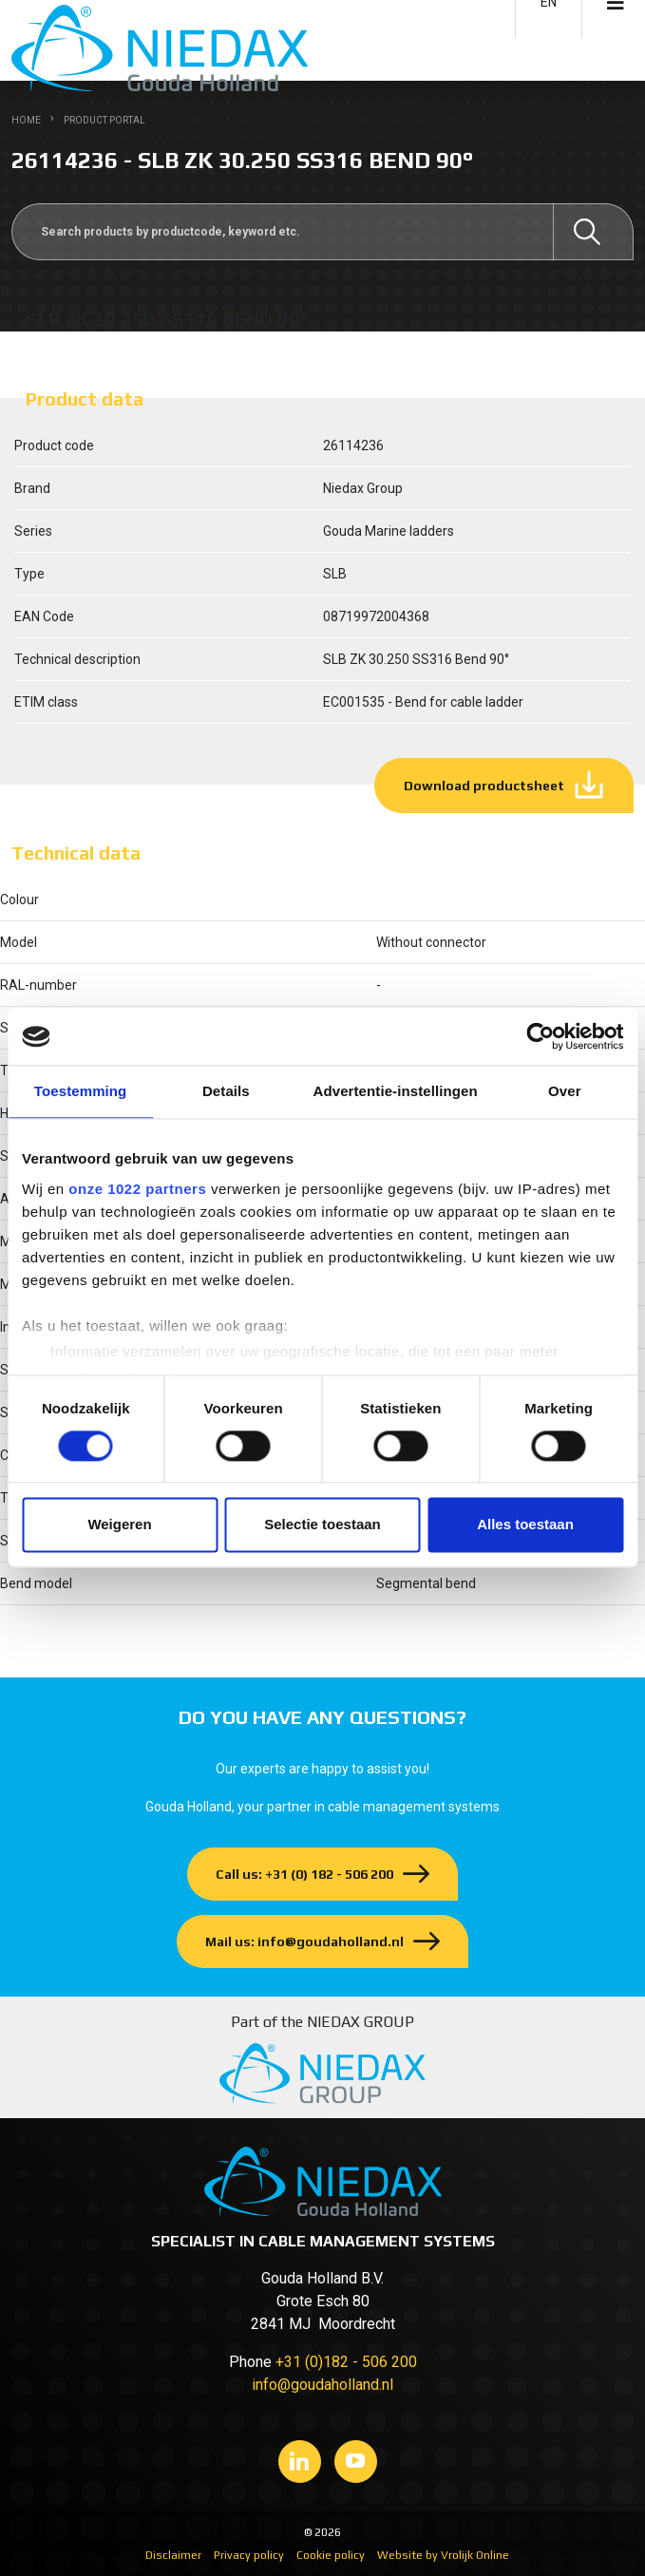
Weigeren (119, 1525)
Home (26, 120)
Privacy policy (249, 2555)
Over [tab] (564, 1091)
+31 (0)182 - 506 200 (346, 2362)
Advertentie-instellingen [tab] (395, 1091)
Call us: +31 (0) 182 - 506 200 (304, 1874)
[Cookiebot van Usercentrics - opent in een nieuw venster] (540, 1036)
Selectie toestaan (322, 1525)
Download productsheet (484, 785)
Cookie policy (330, 2555)
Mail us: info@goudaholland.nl (304, 1941)
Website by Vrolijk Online (443, 2555)
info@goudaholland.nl (322, 2385)
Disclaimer (173, 2555)
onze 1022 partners (137, 1189)
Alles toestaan (525, 1525)
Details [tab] (226, 1091)
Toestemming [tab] (80, 1091)
